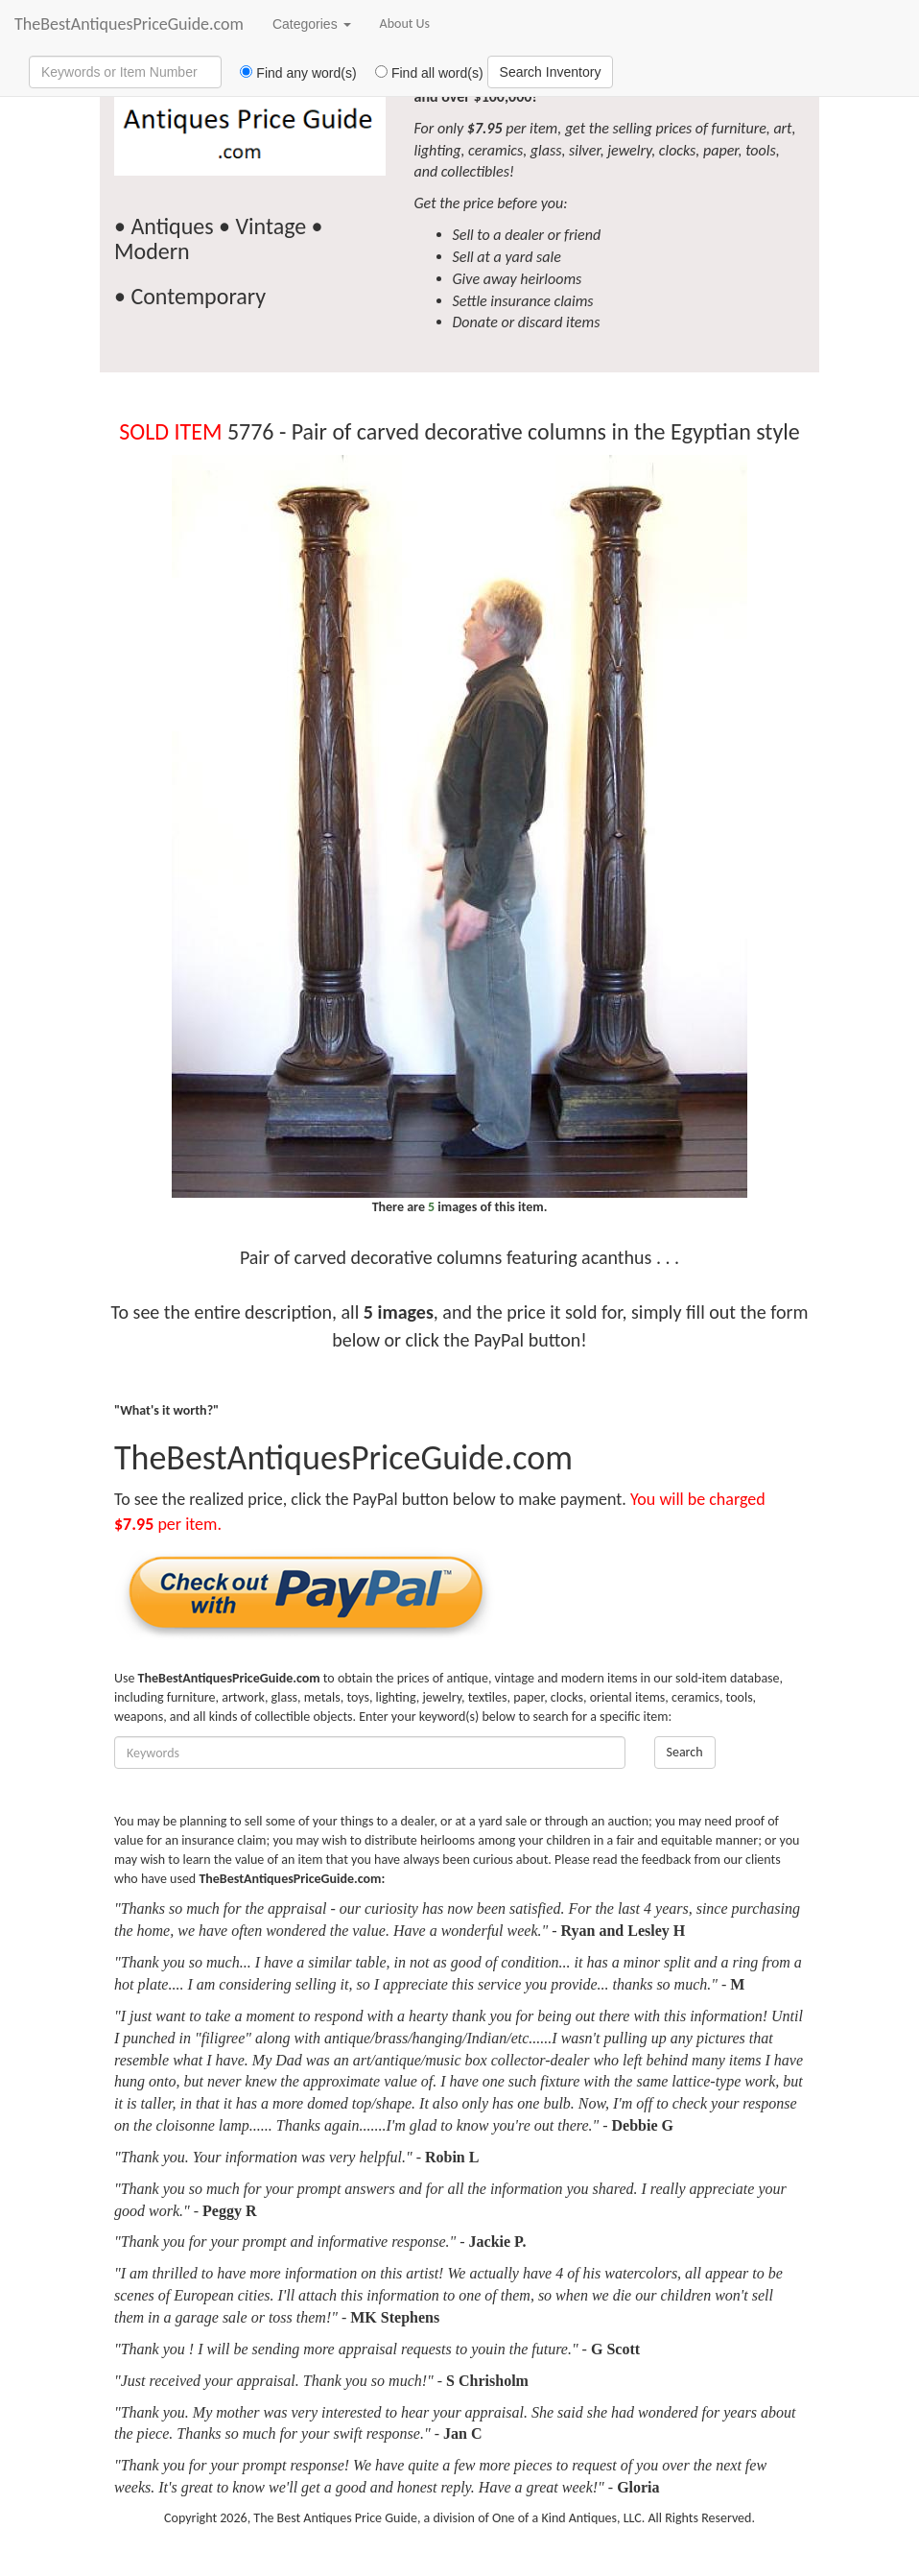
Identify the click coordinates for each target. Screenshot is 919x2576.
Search (685, 1752)
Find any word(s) (291, 73)
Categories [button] (311, 24)
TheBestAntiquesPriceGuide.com (129, 24)
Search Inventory (550, 72)
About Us (405, 23)
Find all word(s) (422, 73)
